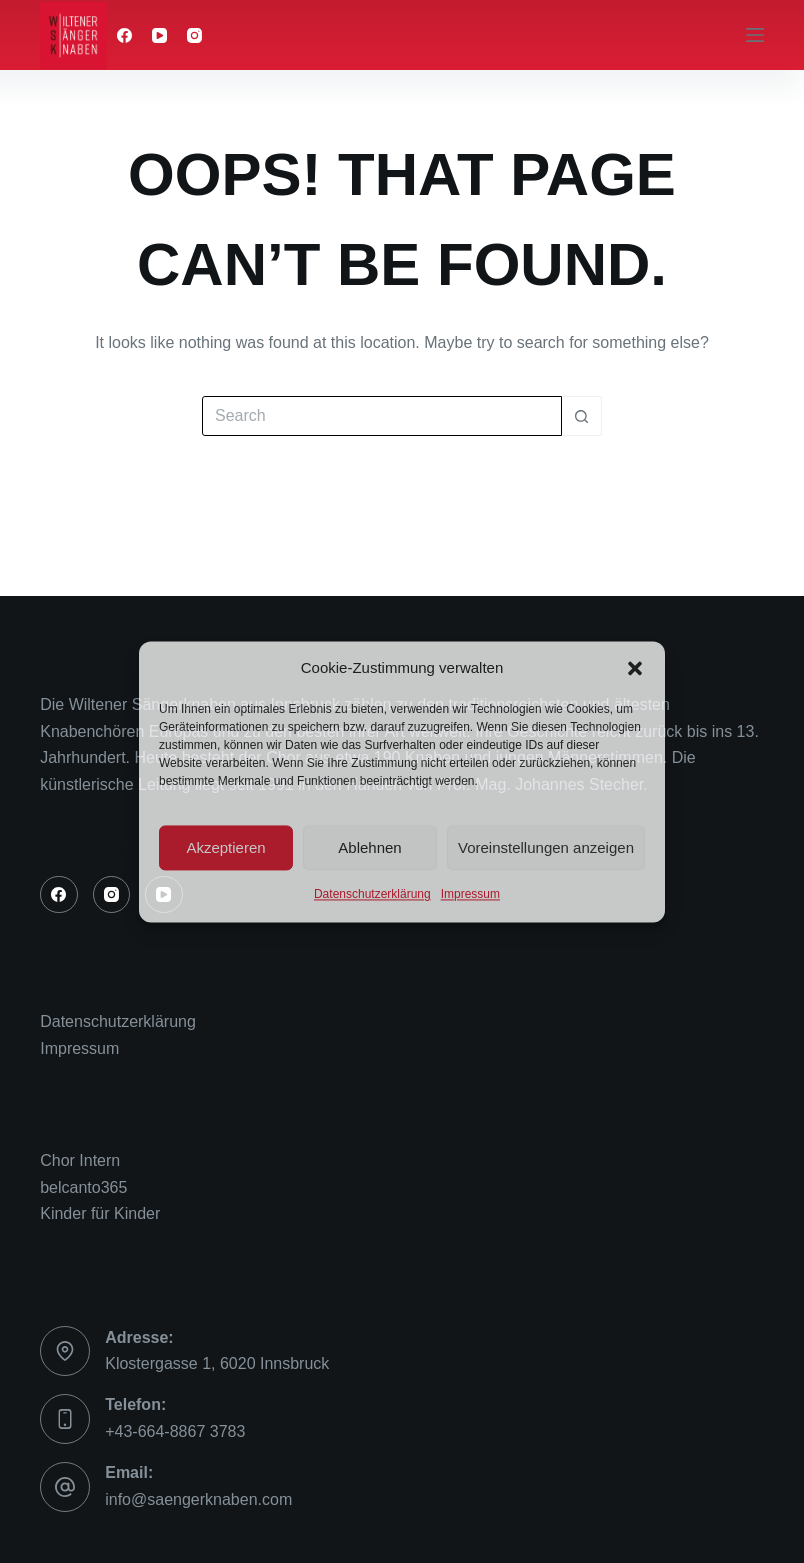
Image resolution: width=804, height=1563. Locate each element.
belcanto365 (83, 1187)
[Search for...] (382, 416)
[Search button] (582, 416)
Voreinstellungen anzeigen (546, 847)
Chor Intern (80, 1160)
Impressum (470, 895)
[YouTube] (159, 35)
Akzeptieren (225, 847)
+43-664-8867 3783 (175, 1431)
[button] (635, 668)
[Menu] (755, 35)
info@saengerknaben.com (198, 1499)
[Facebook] (124, 35)
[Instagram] (194, 35)
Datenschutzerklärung (372, 895)
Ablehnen (369, 847)
